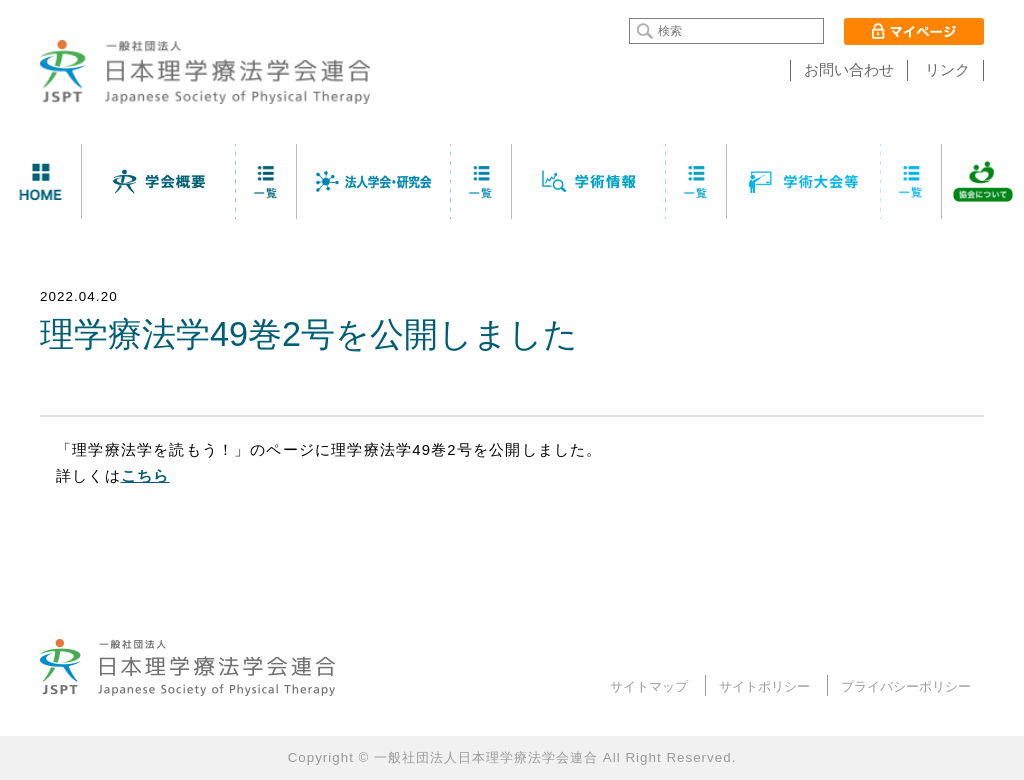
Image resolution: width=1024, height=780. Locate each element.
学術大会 (804, 181)
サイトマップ (649, 686)
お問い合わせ (849, 70)
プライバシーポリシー (906, 686)
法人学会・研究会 (374, 181)
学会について (159, 181)
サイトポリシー (764, 686)
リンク (947, 70)
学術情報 (589, 181)
